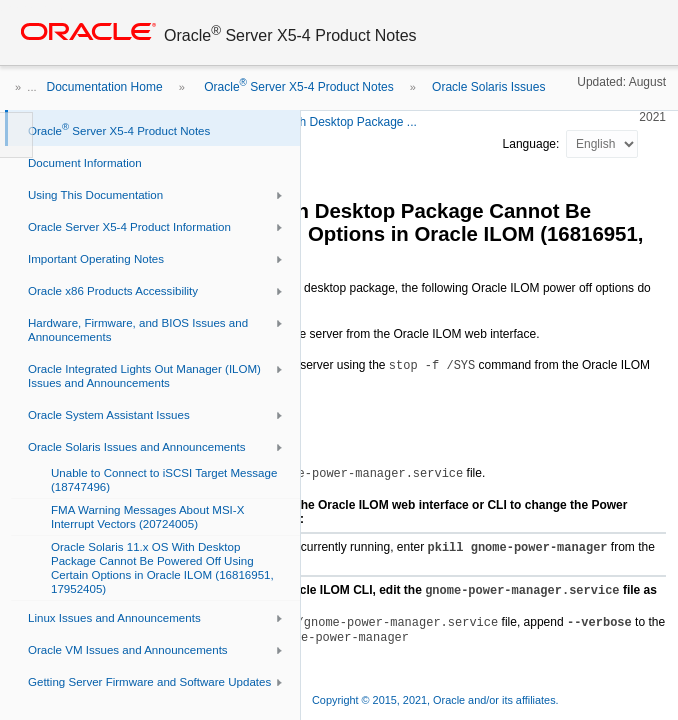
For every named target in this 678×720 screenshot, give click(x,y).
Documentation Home (105, 87)
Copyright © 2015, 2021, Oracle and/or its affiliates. (437, 700)
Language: (533, 144)
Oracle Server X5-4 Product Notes (297, 87)
